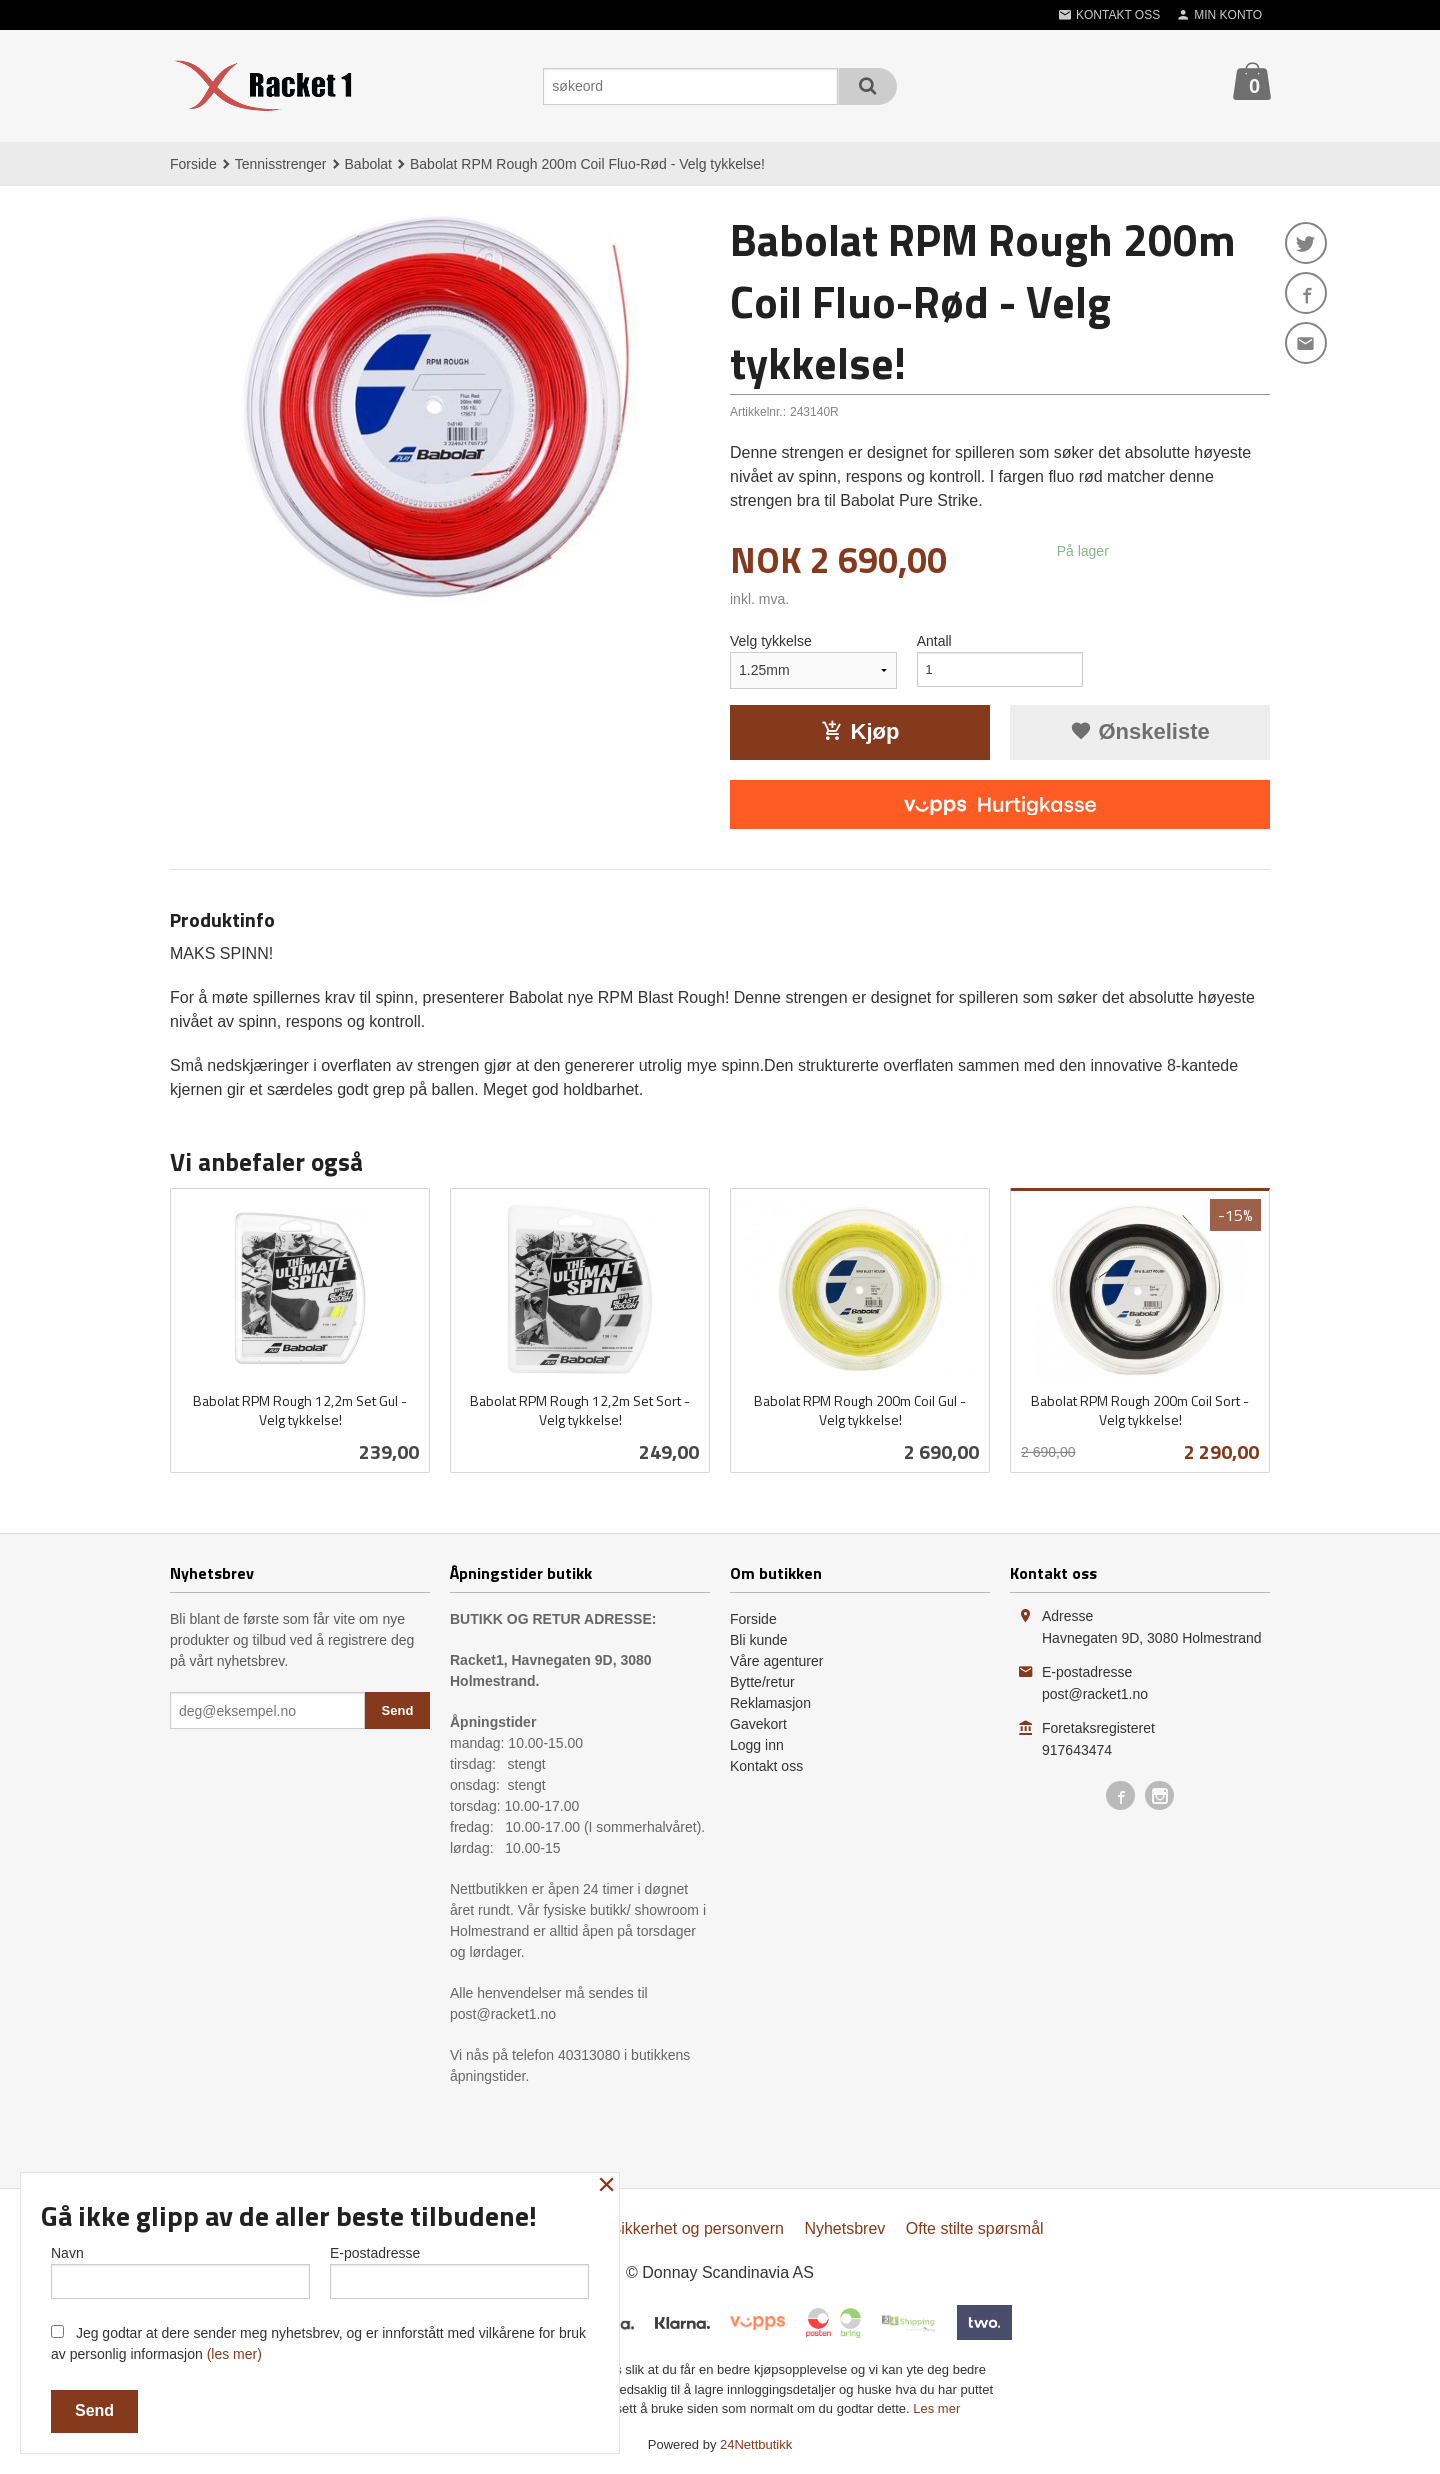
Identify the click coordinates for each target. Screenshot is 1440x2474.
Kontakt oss (766, 1766)
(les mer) (234, 2354)
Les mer (936, 2408)
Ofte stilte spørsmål (975, 2228)
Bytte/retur (762, 1682)
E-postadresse (459, 2270)
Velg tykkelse (771, 641)
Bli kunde (759, 1640)
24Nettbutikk (756, 2444)
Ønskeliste (1139, 731)
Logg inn (757, 1745)
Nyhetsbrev (844, 2228)
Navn (180, 2270)
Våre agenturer (776, 1661)
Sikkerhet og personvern (697, 2228)
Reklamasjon (770, 1703)
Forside (193, 164)
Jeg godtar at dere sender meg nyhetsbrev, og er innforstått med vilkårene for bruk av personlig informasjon (318, 2343)
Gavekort (758, 1724)
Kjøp (860, 731)
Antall (934, 641)
